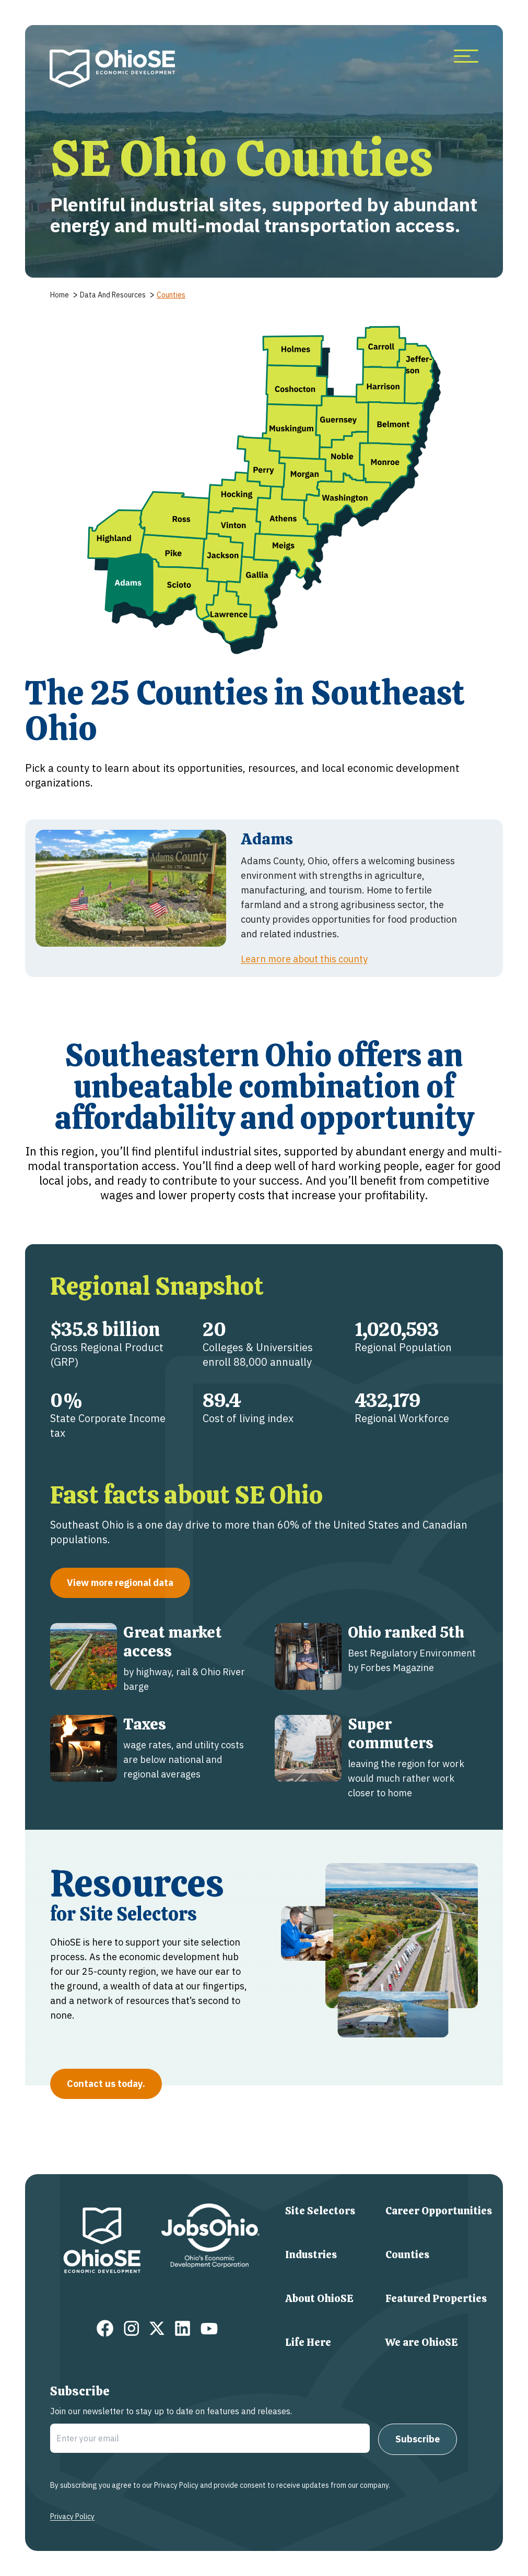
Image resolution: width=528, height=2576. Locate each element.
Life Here (308, 2342)
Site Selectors (320, 2210)
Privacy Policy (72, 2516)
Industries (311, 2254)
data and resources (113, 295)
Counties (407, 2254)
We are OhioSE (421, 2342)
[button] (174, 553)
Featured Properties (436, 2298)
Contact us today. (106, 2084)
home (59, 295)
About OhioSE (319, 2298)
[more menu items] (465, 56)
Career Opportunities (438, 2210)
